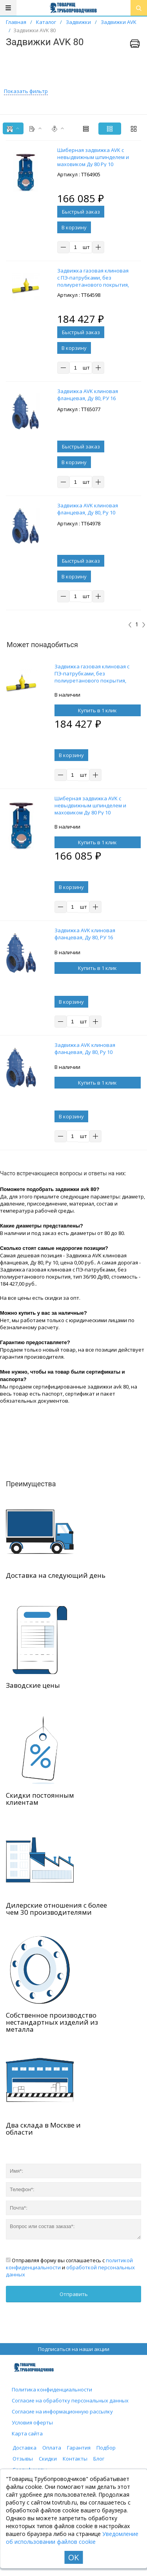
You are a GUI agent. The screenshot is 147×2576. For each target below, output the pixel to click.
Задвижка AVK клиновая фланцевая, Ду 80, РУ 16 (84, 934)
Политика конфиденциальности (52, 2389)
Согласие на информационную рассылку (62, 2411)
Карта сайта (27, 2433)
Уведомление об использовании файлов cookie (72, 2537)
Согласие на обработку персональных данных (70, 2400)
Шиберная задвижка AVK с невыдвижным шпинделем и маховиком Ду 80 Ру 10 (90, 805)
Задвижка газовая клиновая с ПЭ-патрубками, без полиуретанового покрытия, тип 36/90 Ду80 (91, 677)
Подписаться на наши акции (73, 2349)
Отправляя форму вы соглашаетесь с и (70, 2267)
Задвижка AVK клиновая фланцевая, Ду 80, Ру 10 (84, 1048)
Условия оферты (32, 2422)
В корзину (74, 227)
